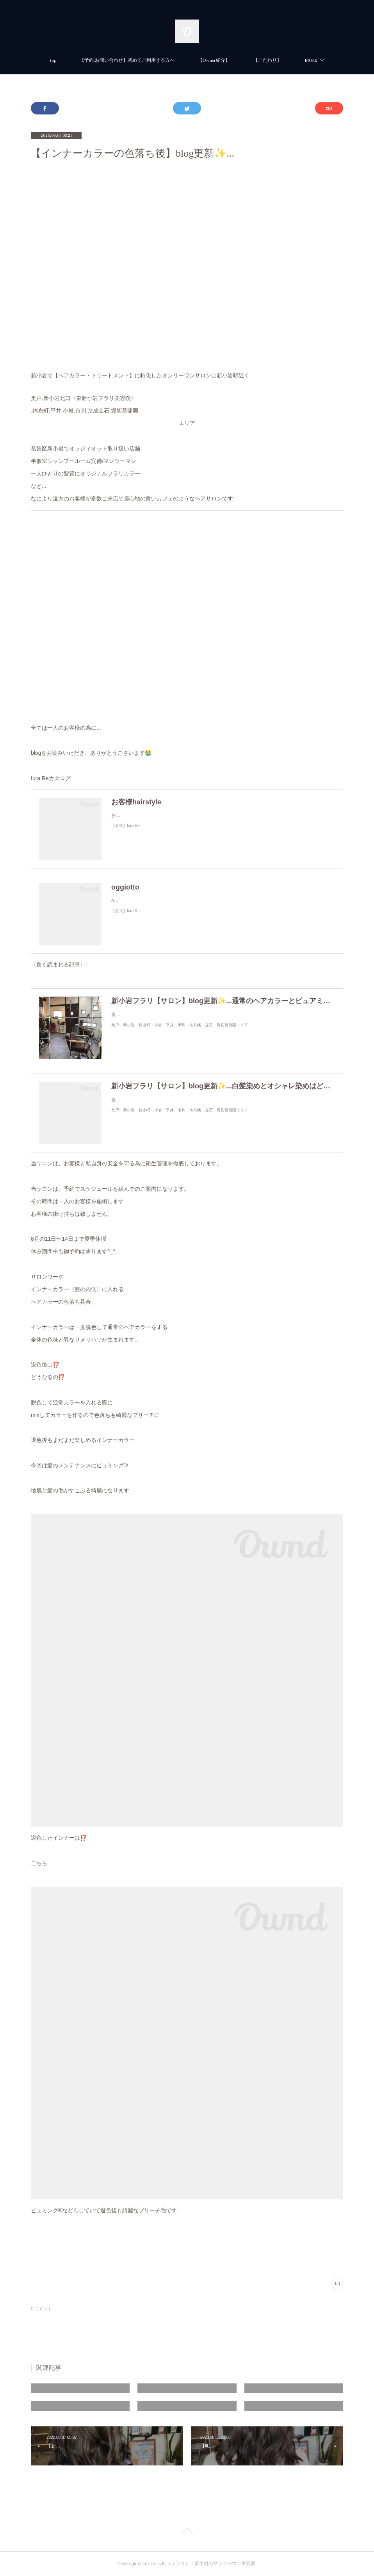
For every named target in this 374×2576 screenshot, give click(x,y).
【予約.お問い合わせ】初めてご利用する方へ (127, 60)
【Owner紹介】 (214, 60)
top (53, 60)
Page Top (187, 2532)
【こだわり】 (267, 60)
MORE (311, 60)
